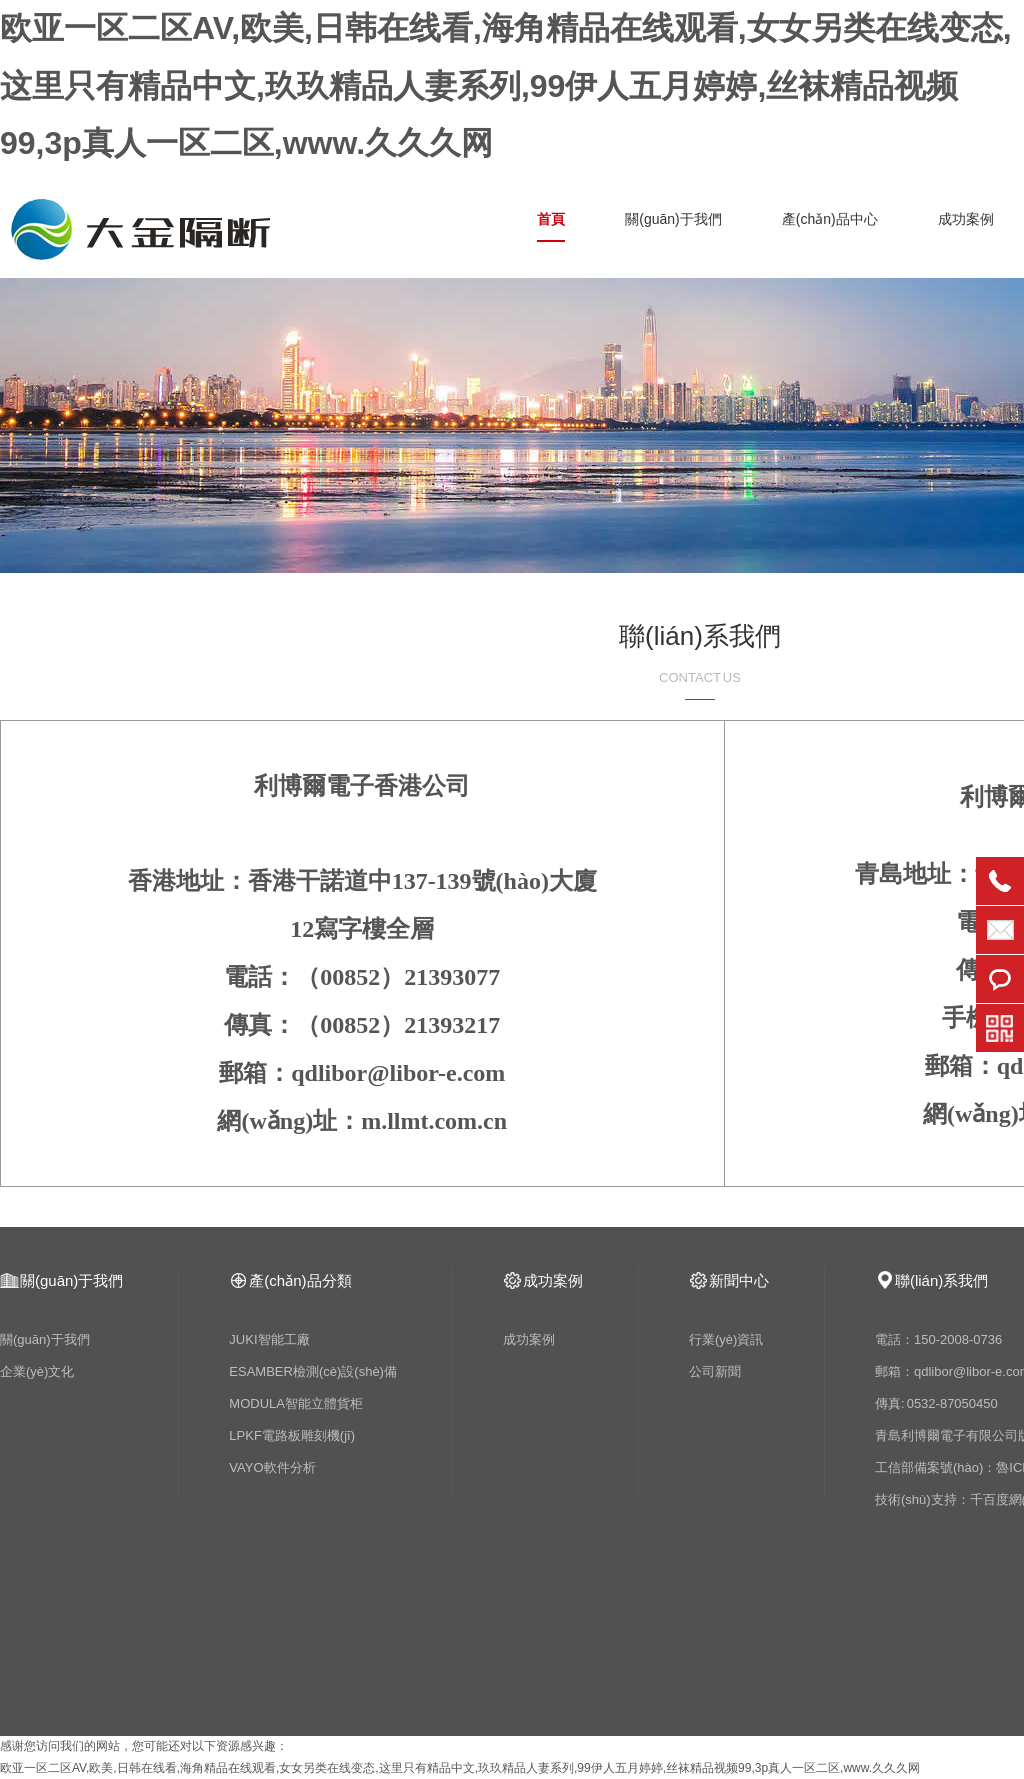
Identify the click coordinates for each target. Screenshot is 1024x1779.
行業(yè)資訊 (726, 1339)
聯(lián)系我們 (941, 1280)
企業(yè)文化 (37, 1371)
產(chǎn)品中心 (830, 219)
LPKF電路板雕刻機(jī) (292, 1435)
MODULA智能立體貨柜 (296, 1403)
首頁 (551, 219)
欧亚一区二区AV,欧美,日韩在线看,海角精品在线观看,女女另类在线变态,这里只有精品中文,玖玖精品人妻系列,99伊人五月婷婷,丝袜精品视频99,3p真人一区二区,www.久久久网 (506, 85)
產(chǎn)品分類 (300, 1280)
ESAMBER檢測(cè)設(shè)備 (313, 1371)
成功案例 (966, 219)
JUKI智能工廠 (269, 1339)
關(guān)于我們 (673, 219)
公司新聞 (715, 1371)
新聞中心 (739, 1280)
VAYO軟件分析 (272, 1467)
